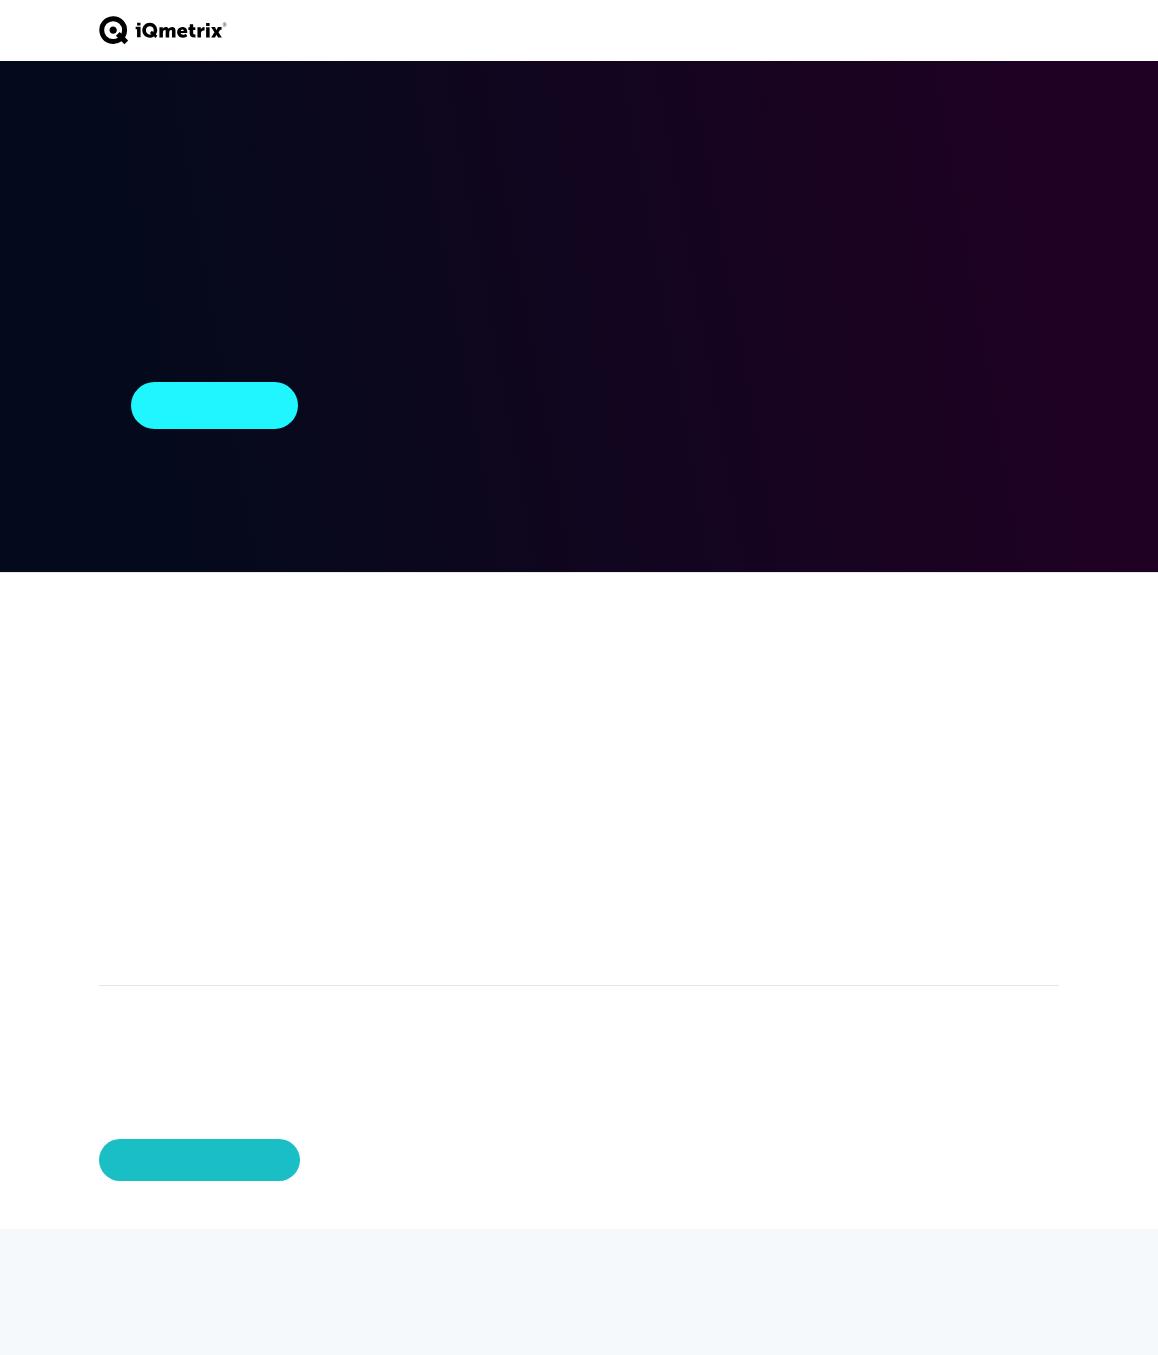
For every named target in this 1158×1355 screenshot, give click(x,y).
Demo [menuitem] (948, 686)
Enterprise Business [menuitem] (472, 660)
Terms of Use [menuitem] (974, 764)
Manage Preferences (199, 1160)
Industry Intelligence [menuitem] (730, 669)
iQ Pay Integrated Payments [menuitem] (158, 713)
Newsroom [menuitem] (728, 730)
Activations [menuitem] (136, 748)
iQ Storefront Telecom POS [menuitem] (145, 669)
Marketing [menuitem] (132, 914)
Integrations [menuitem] (139, 940)
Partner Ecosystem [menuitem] (603, 669)
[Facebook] (146, 1270)
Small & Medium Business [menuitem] (462, 695)
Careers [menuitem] (848, 704)
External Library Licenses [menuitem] (980, 799)
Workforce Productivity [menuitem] (139, 853)
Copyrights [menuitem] (964, 712)
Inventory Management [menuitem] (143, 783)
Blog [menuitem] (706, 704)
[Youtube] (222, 1270)
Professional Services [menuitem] (313, 669)
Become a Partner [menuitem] (596, 713)
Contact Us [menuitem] (966, 660)
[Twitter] (108, 1270)
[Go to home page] (163, 30)
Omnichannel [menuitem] (143, 888)
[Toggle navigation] (1049, 30)
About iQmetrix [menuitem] (851, 669)
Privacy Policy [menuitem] (973, 738)
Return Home (214, 405)
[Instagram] (260, 1270)
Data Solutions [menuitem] (148, 818)
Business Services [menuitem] (300, 713)
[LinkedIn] (184, 1270)
